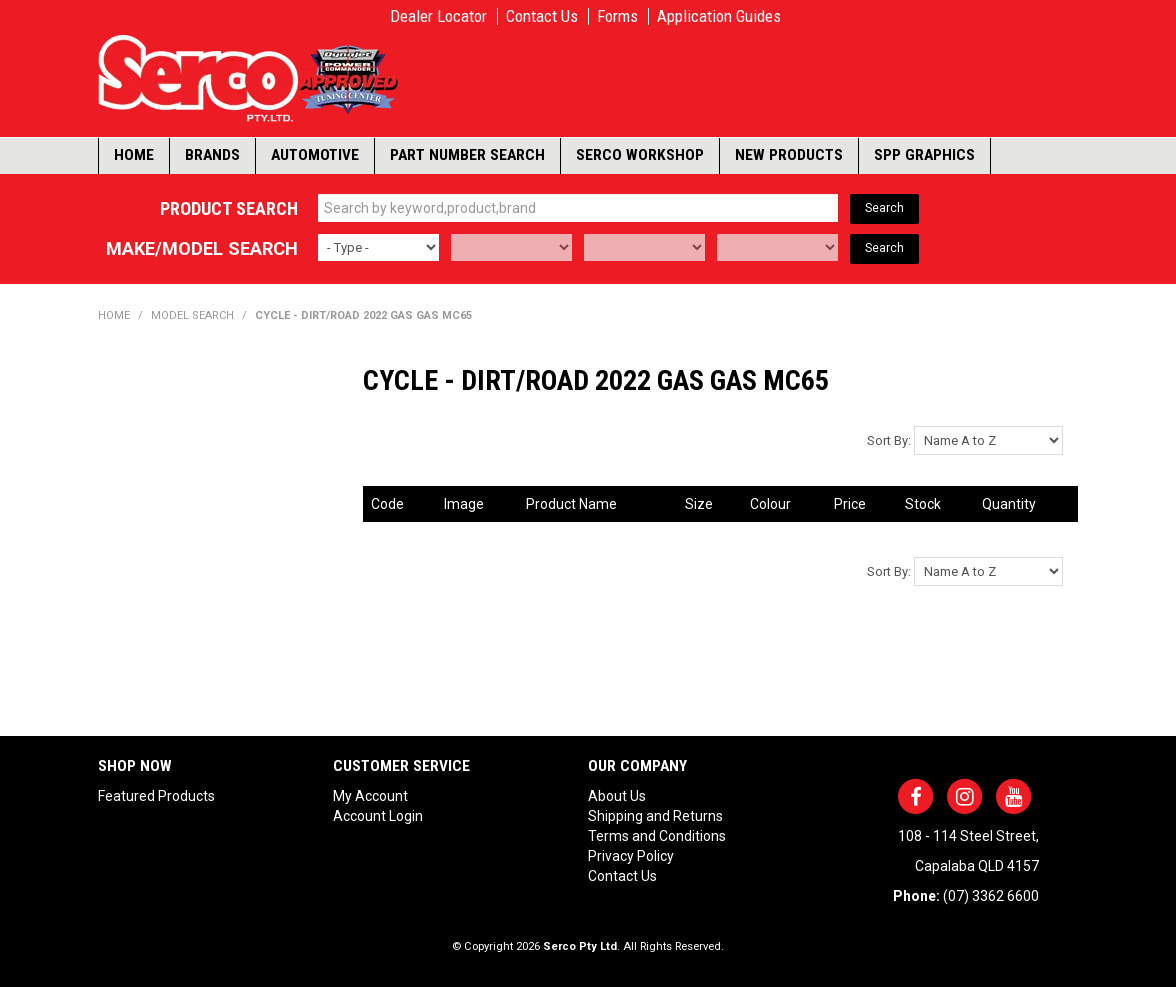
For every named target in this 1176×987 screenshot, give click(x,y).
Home (134, 155)
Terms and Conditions (657, 836)
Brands (212, 155)
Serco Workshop (640, 155)
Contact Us (542, 16)
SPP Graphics (924, 155)
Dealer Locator (438, 16)
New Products (789, 155)
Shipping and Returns (655, 816)
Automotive (315, 155)
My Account (370, 796)
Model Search (192, 315)
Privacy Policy (631, 856)
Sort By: (889, 440)
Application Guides (719, 16)
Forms (617, 16)
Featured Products (156, 796)
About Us (617, 796)
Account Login (378, 816)
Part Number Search (467, 155)
